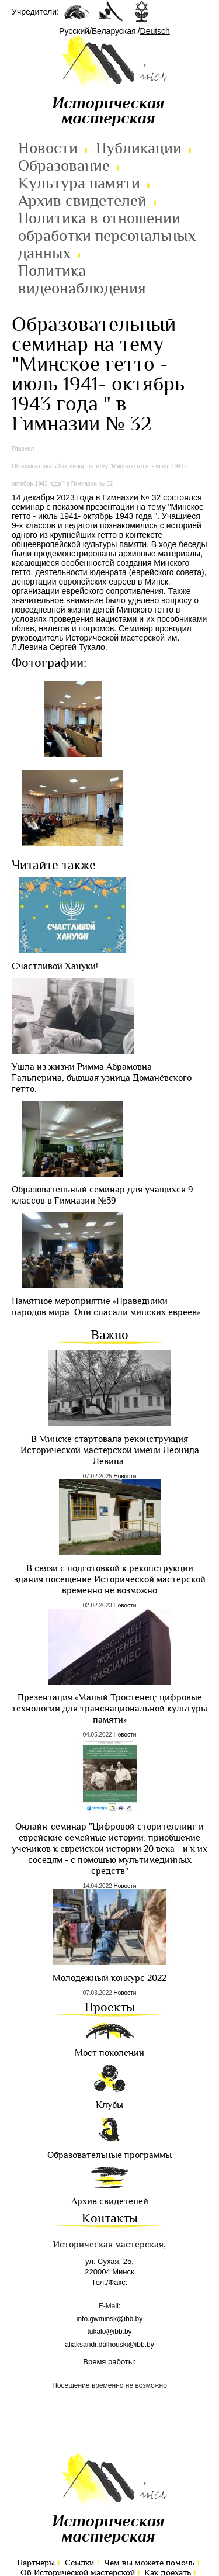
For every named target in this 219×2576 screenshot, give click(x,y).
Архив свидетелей (82, 201)
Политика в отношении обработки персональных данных (107, 236)
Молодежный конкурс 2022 (109, 1978)
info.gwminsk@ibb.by (110, 2319)
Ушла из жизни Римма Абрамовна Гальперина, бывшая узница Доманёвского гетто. (102, 1078)
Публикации (139, 148)
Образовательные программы (109, 2155)
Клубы (109, 2105)
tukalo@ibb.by (109, 2332)
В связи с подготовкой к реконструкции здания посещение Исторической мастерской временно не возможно (110, 1580)
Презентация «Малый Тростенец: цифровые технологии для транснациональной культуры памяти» (109, 1709)
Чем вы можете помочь (149, 2562)
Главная (23, 448)
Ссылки (79, 2562)
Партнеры (36, 2562)
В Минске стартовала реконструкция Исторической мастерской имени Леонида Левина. (109, 1450)
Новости (48, 148)
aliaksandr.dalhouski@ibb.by (109, 2344)
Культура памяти (79, 183)
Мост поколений (109, 2053)
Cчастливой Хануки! (55, 966)
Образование (64, 166)
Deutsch (155, 31)
